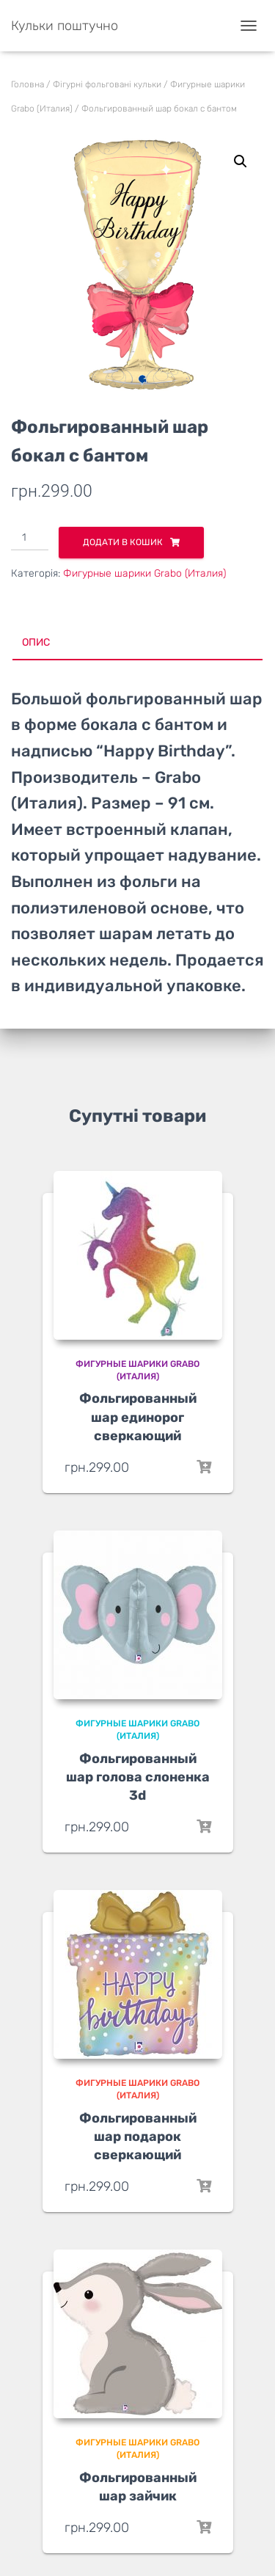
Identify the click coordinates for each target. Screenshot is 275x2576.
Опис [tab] (36, 642)
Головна (27, 84)
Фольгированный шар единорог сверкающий (138, 1416)
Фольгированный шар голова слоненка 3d (138, 1777)
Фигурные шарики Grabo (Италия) (144, 573)
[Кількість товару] (29, 538)
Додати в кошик (123, 542)
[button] (240, 161)
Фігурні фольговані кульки (107, 84)
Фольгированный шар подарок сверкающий (138, 2136)
